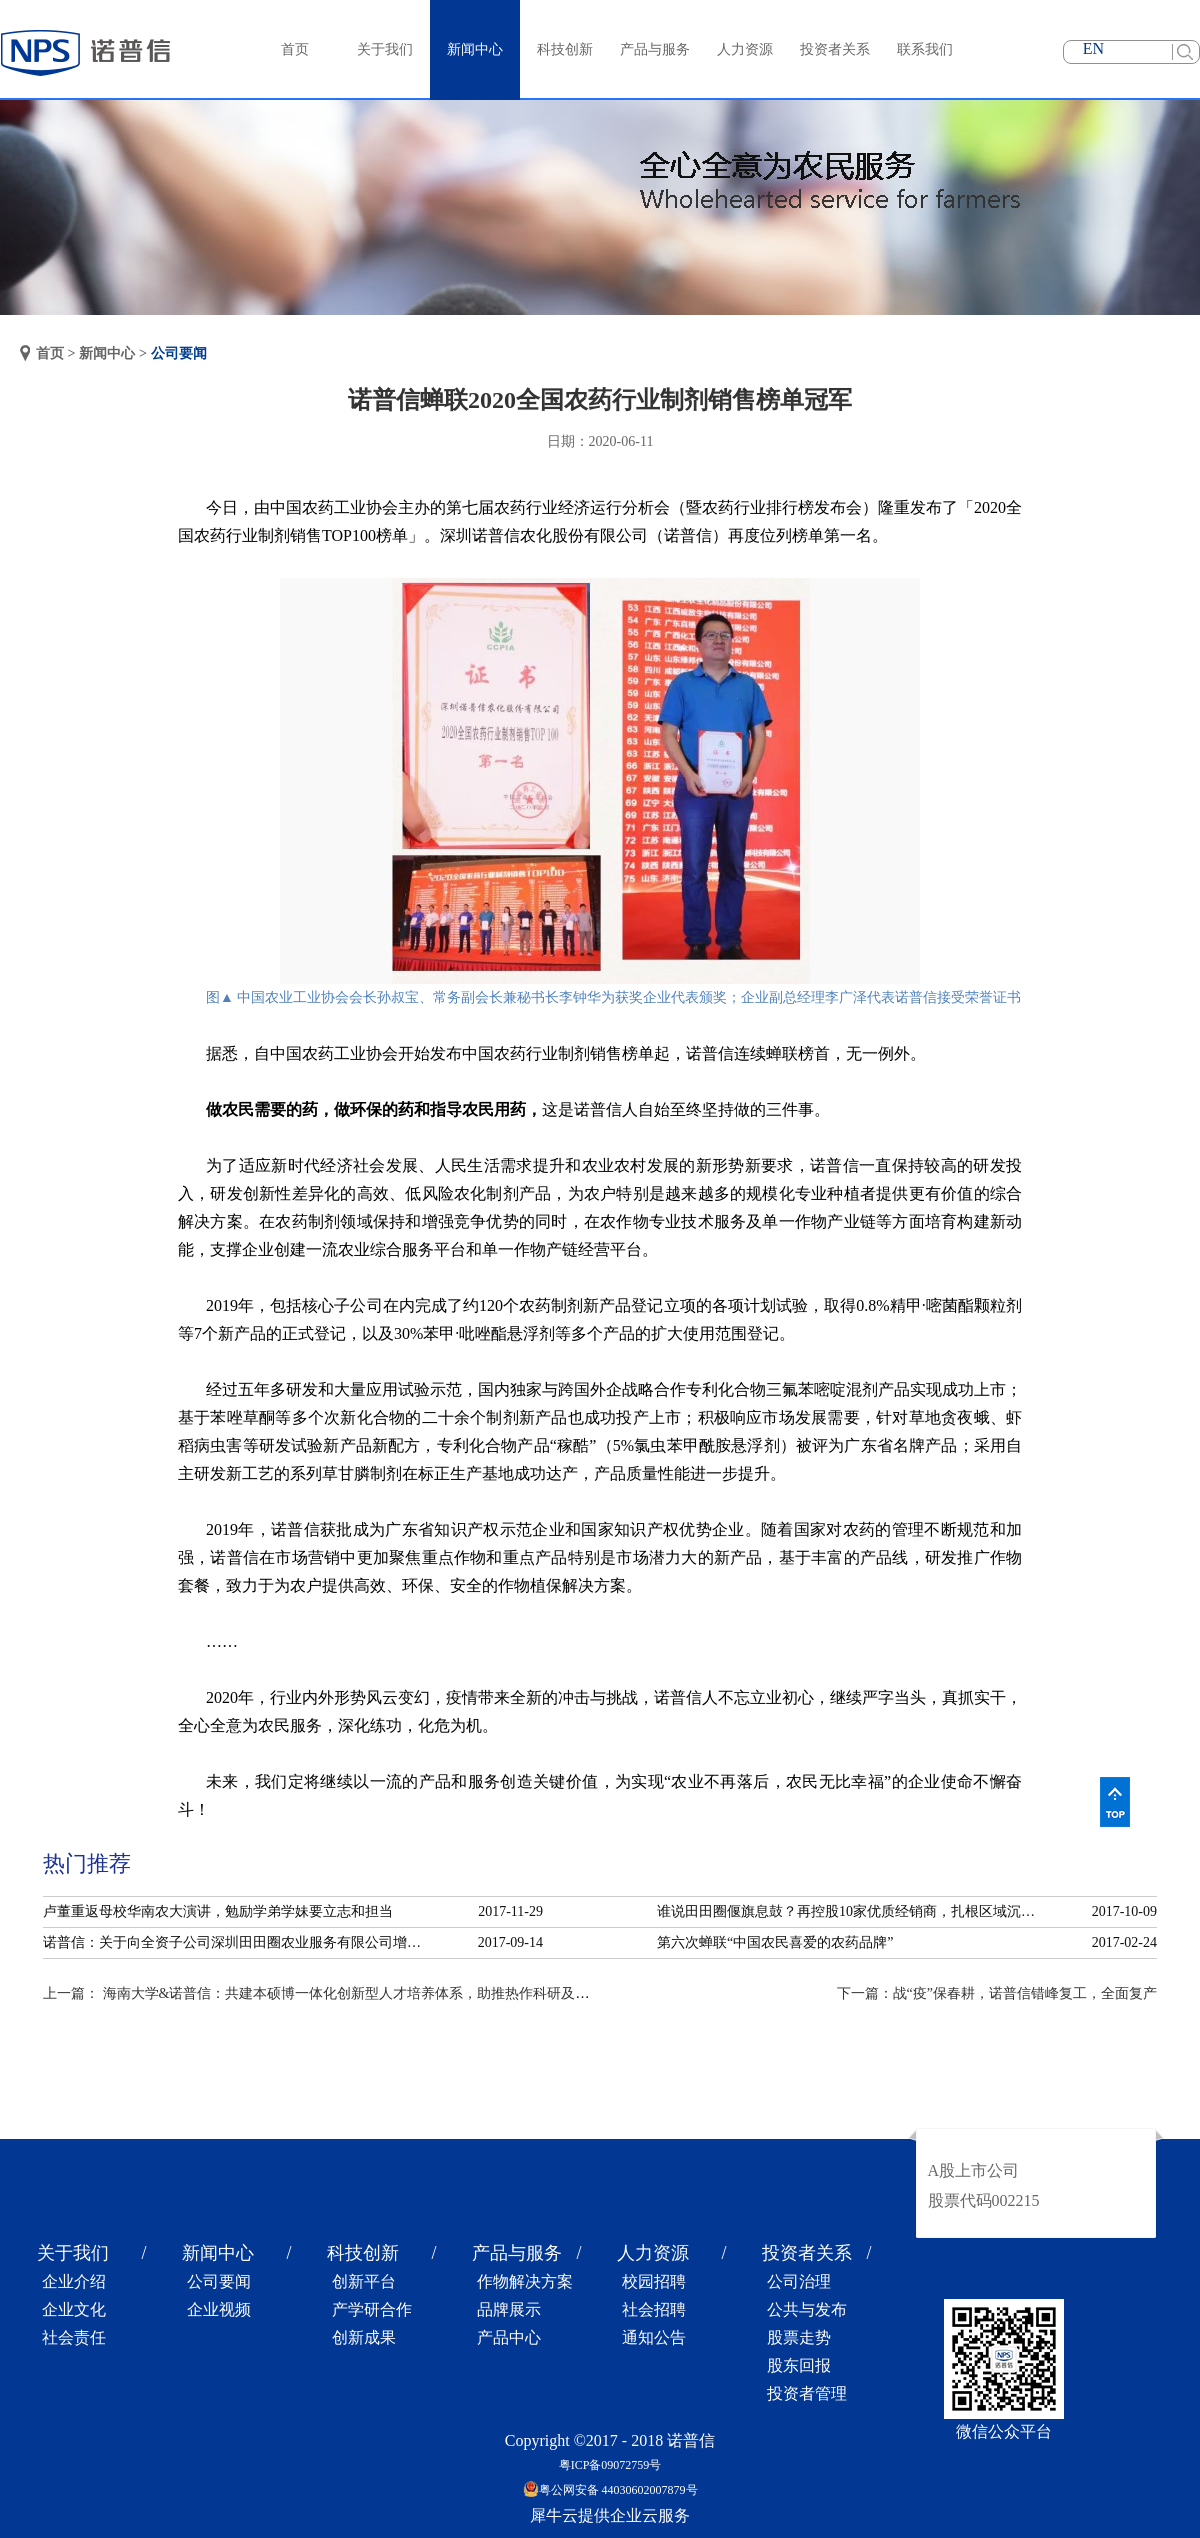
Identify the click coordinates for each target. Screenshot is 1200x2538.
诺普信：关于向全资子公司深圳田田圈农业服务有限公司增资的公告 (238, 1942)
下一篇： (997, 1993)
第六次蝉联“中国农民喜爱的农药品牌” (775, 1942)
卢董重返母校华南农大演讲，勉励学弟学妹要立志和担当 (218, 1911)
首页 (295, 49)
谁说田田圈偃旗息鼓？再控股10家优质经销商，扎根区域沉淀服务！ (852, 1911)
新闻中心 (107, 353)
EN (1093, 48)
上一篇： (337, 1993)
